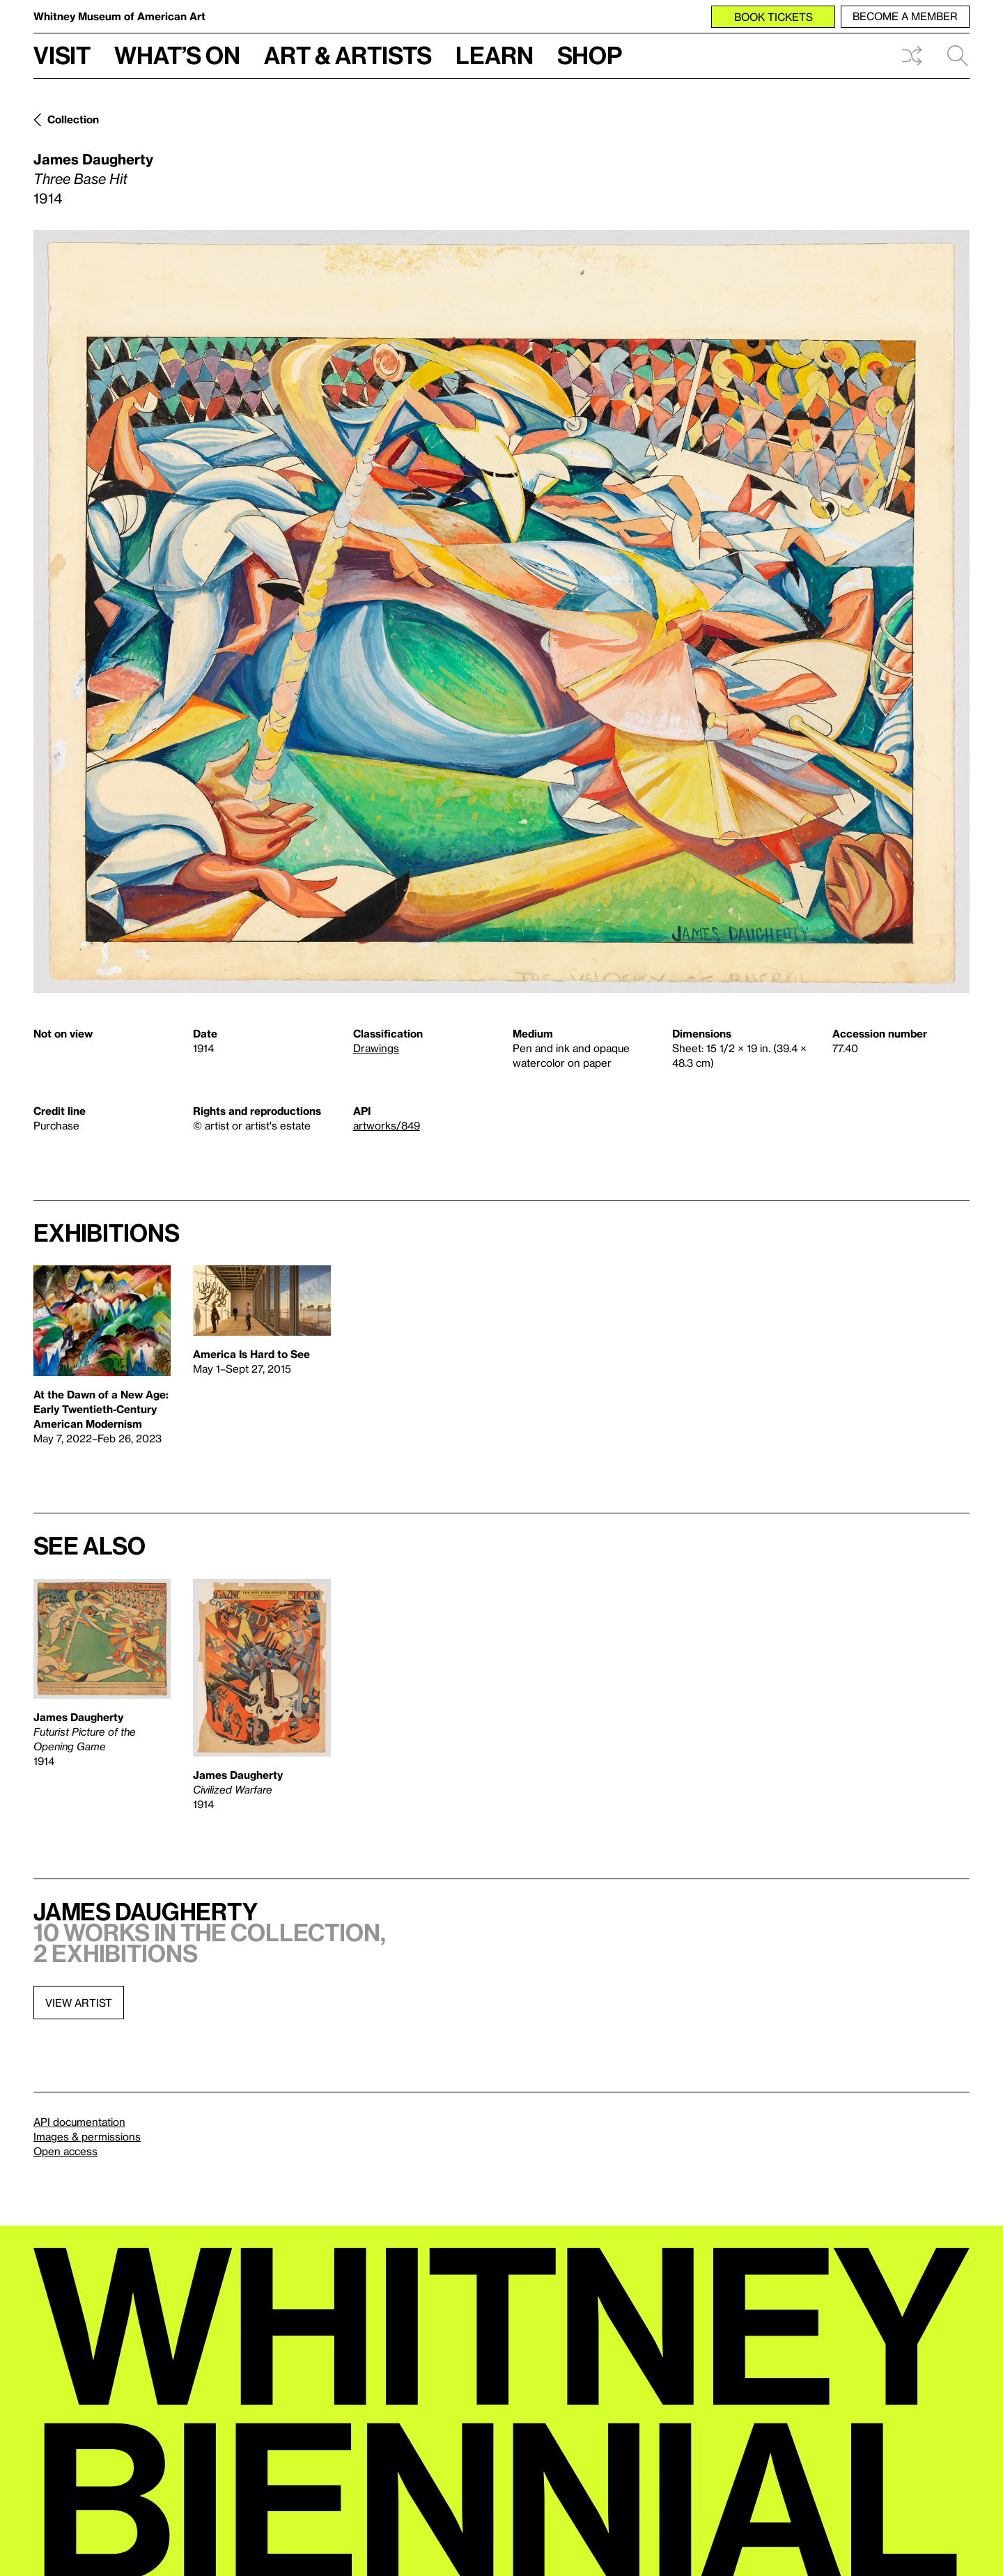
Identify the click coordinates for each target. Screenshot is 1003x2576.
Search (958, 56)
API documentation (79, 2121)
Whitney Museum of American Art (119, 16)
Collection (73, 119)
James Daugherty (93, 159)
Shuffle (912, 56)
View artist (78, 2002)
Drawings (376, 1048)
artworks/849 (386, 1125)
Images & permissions (87, 2136)
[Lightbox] (501, 611)
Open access (65, 2151)
